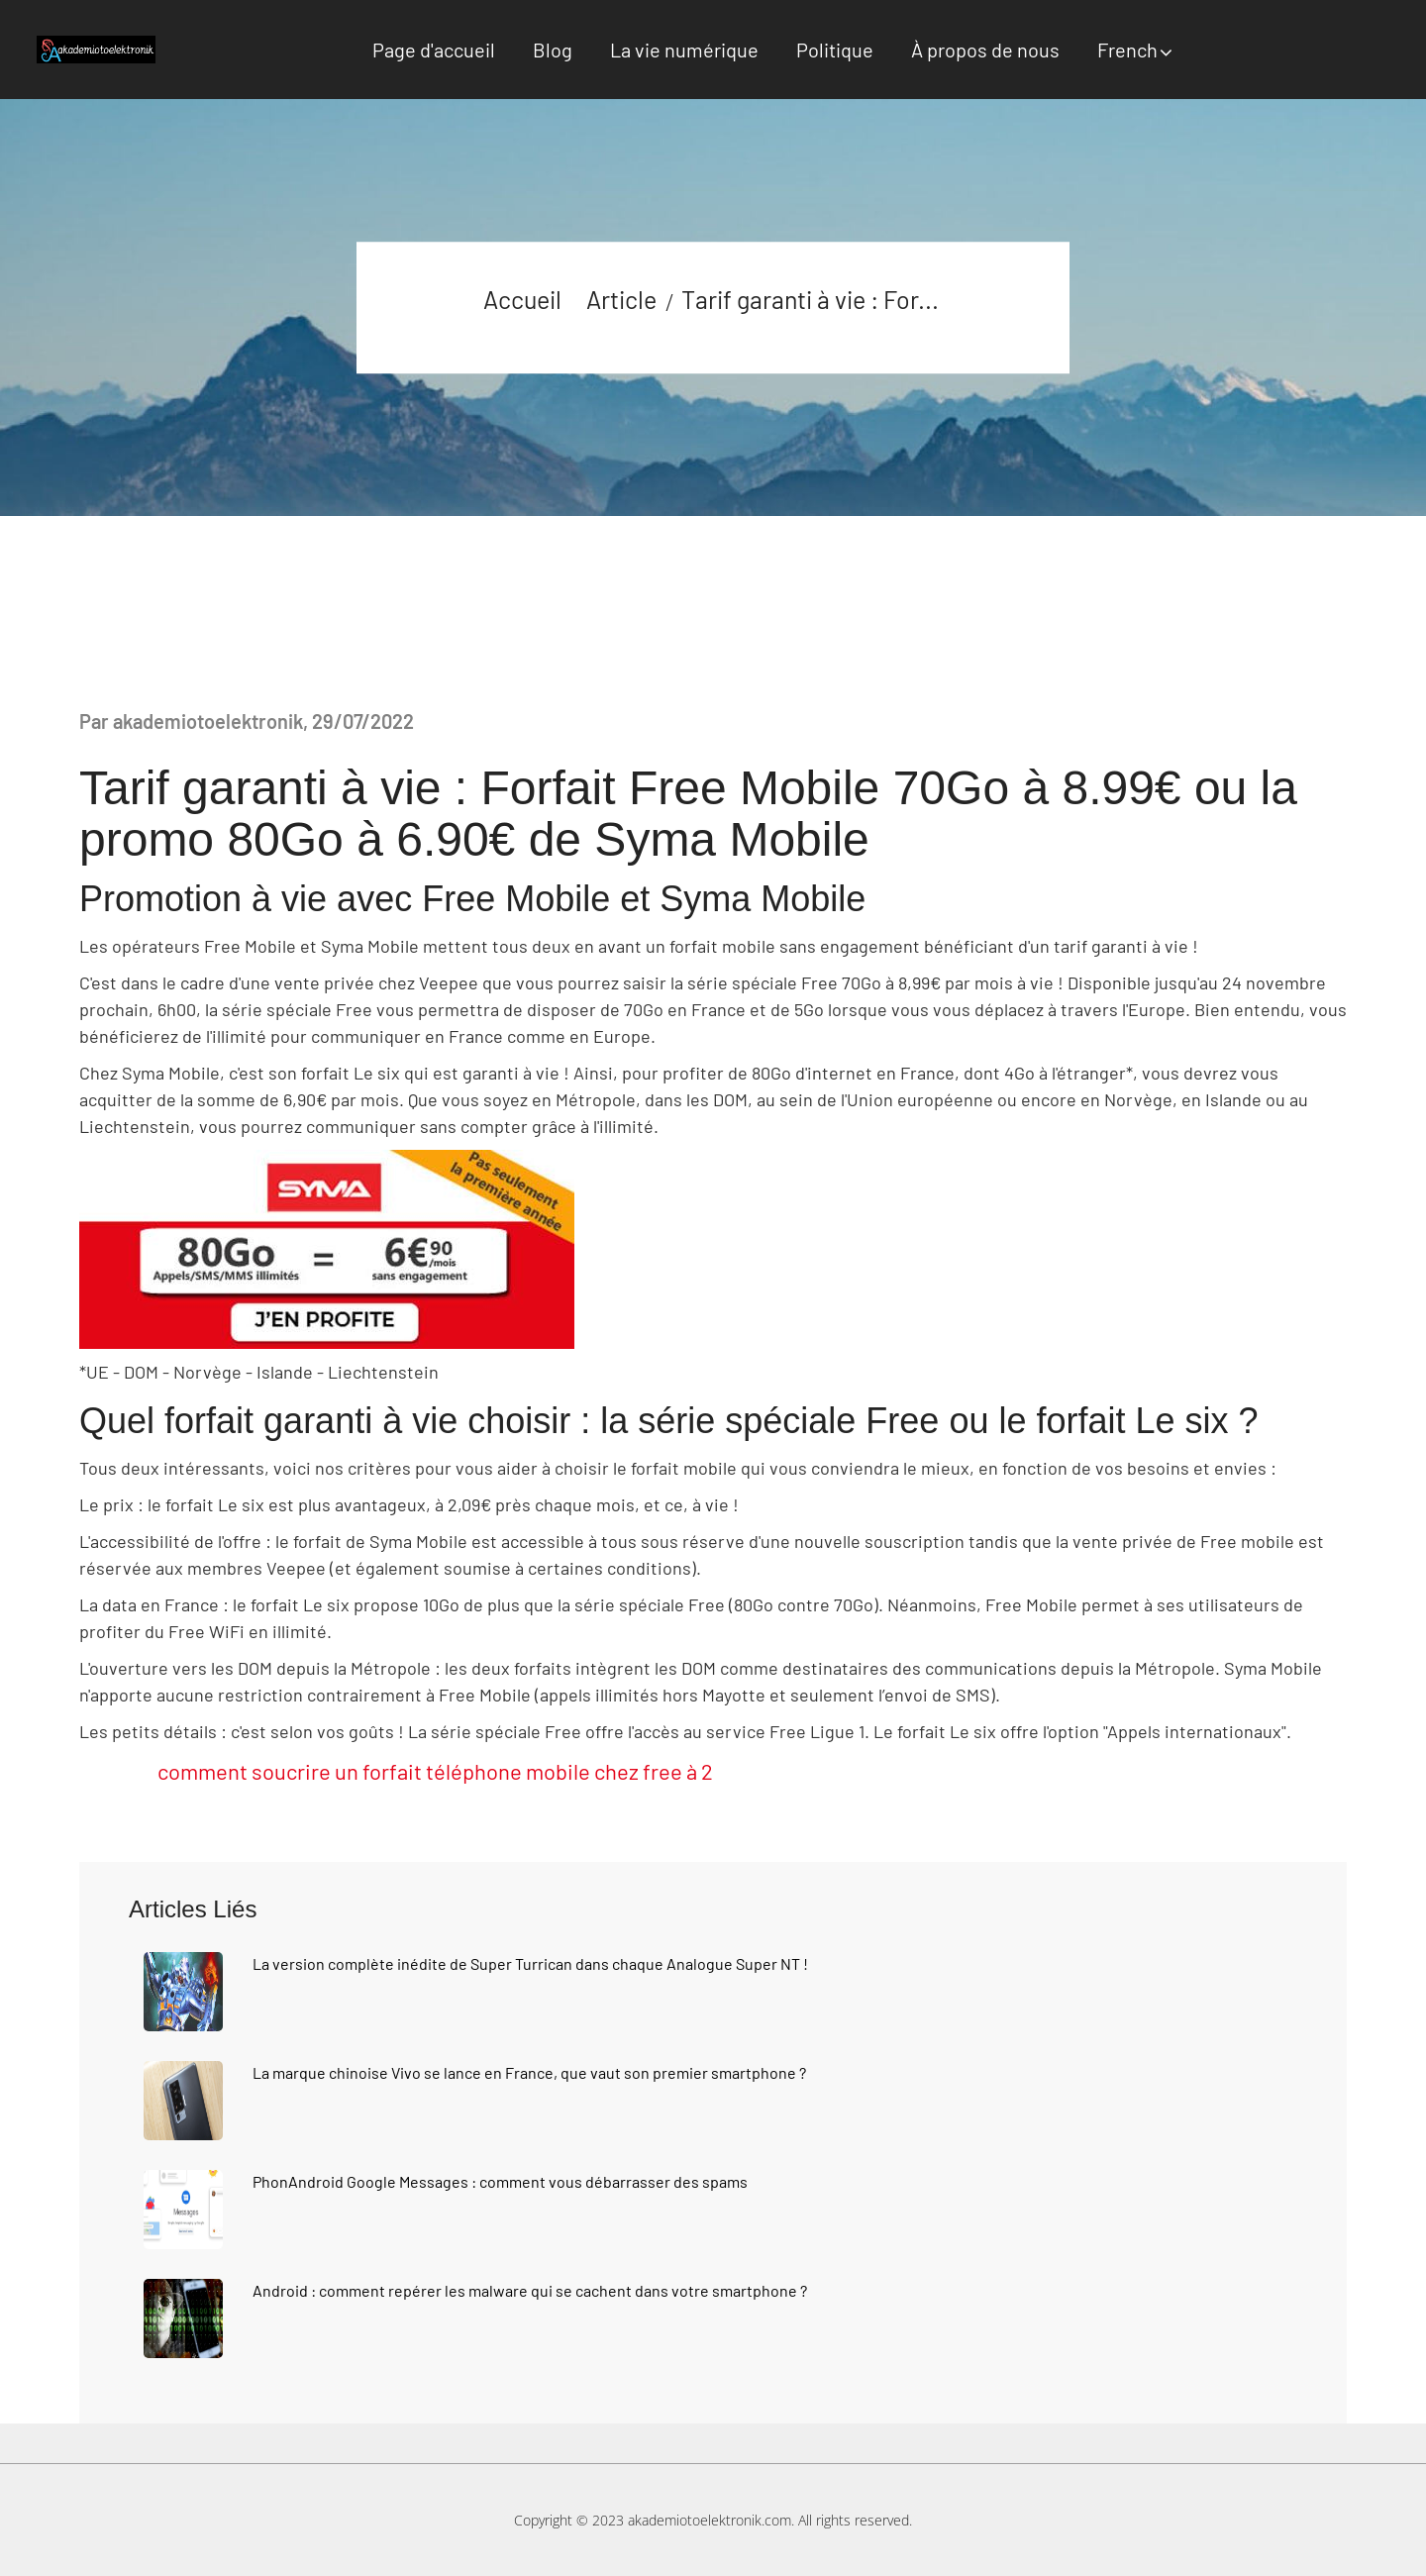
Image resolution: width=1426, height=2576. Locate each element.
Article (621, 299)
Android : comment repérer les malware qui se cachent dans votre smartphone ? (530, 2290)
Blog (552, 49)
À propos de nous (985, 49)
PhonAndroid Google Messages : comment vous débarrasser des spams (500, 2181)
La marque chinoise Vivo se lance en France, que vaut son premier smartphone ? (529, 2072)
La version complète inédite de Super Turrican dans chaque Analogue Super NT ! (530, 1963)
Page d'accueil (433, 49)
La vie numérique (684, 49)
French (1127, 49)
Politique (834, 49)
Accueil (522, 299)
